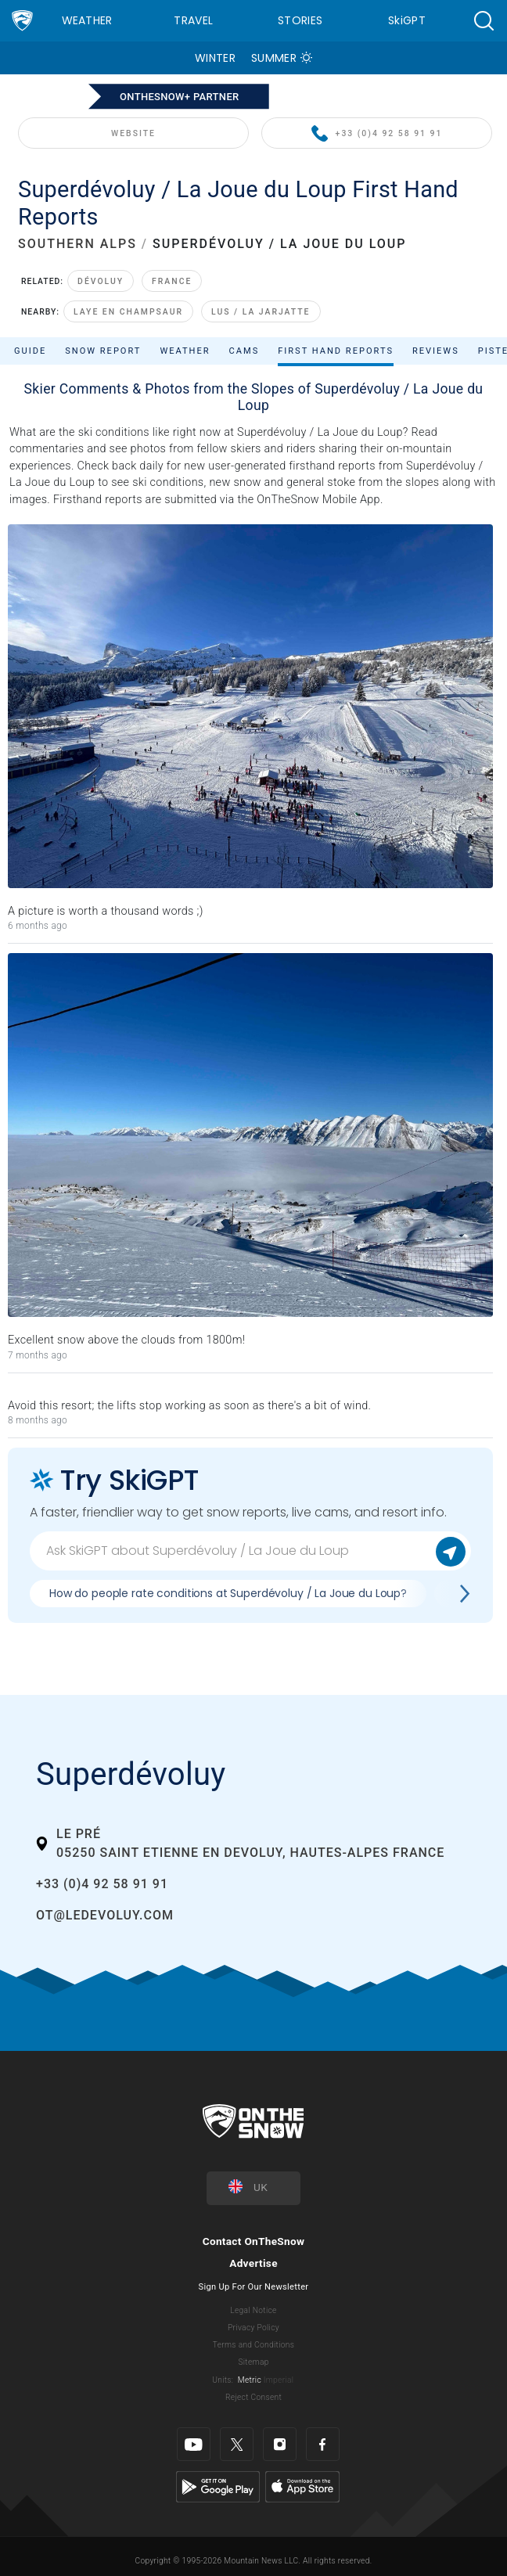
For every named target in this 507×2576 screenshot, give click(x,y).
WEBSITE (133, 133)
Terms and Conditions (253, 2344)
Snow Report (103, 351)
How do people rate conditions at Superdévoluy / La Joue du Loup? (228, 1593)
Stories (300, 20)
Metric (249, 2380)
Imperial (279, 2380)
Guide (30, 351)
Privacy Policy (253, 2327)
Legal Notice (253, 2310)
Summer (274, 58)
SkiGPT (407, 20)
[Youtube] (193, 2444)
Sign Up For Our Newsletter (254, 2287)
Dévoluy (100, 281)
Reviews (435, 351)
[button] (483, 21)
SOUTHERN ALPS (77, 243)
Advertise (253, 2263)
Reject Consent (253, 2397)
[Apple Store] (302, 2486)
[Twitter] (237, 2444)
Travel (193, 20)
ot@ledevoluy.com (105, 1915)
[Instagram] (280, 2444)
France (172, 281)
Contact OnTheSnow (254, 2241)
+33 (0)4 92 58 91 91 (377, 134)
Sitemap (253, 2362)
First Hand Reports (336, 351)
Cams (244, 351)
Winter (215, 58)
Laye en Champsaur (128, 312)
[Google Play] (218, 2486)
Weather (87, 20)
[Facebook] (323, 2444)
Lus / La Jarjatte (261, 312)
